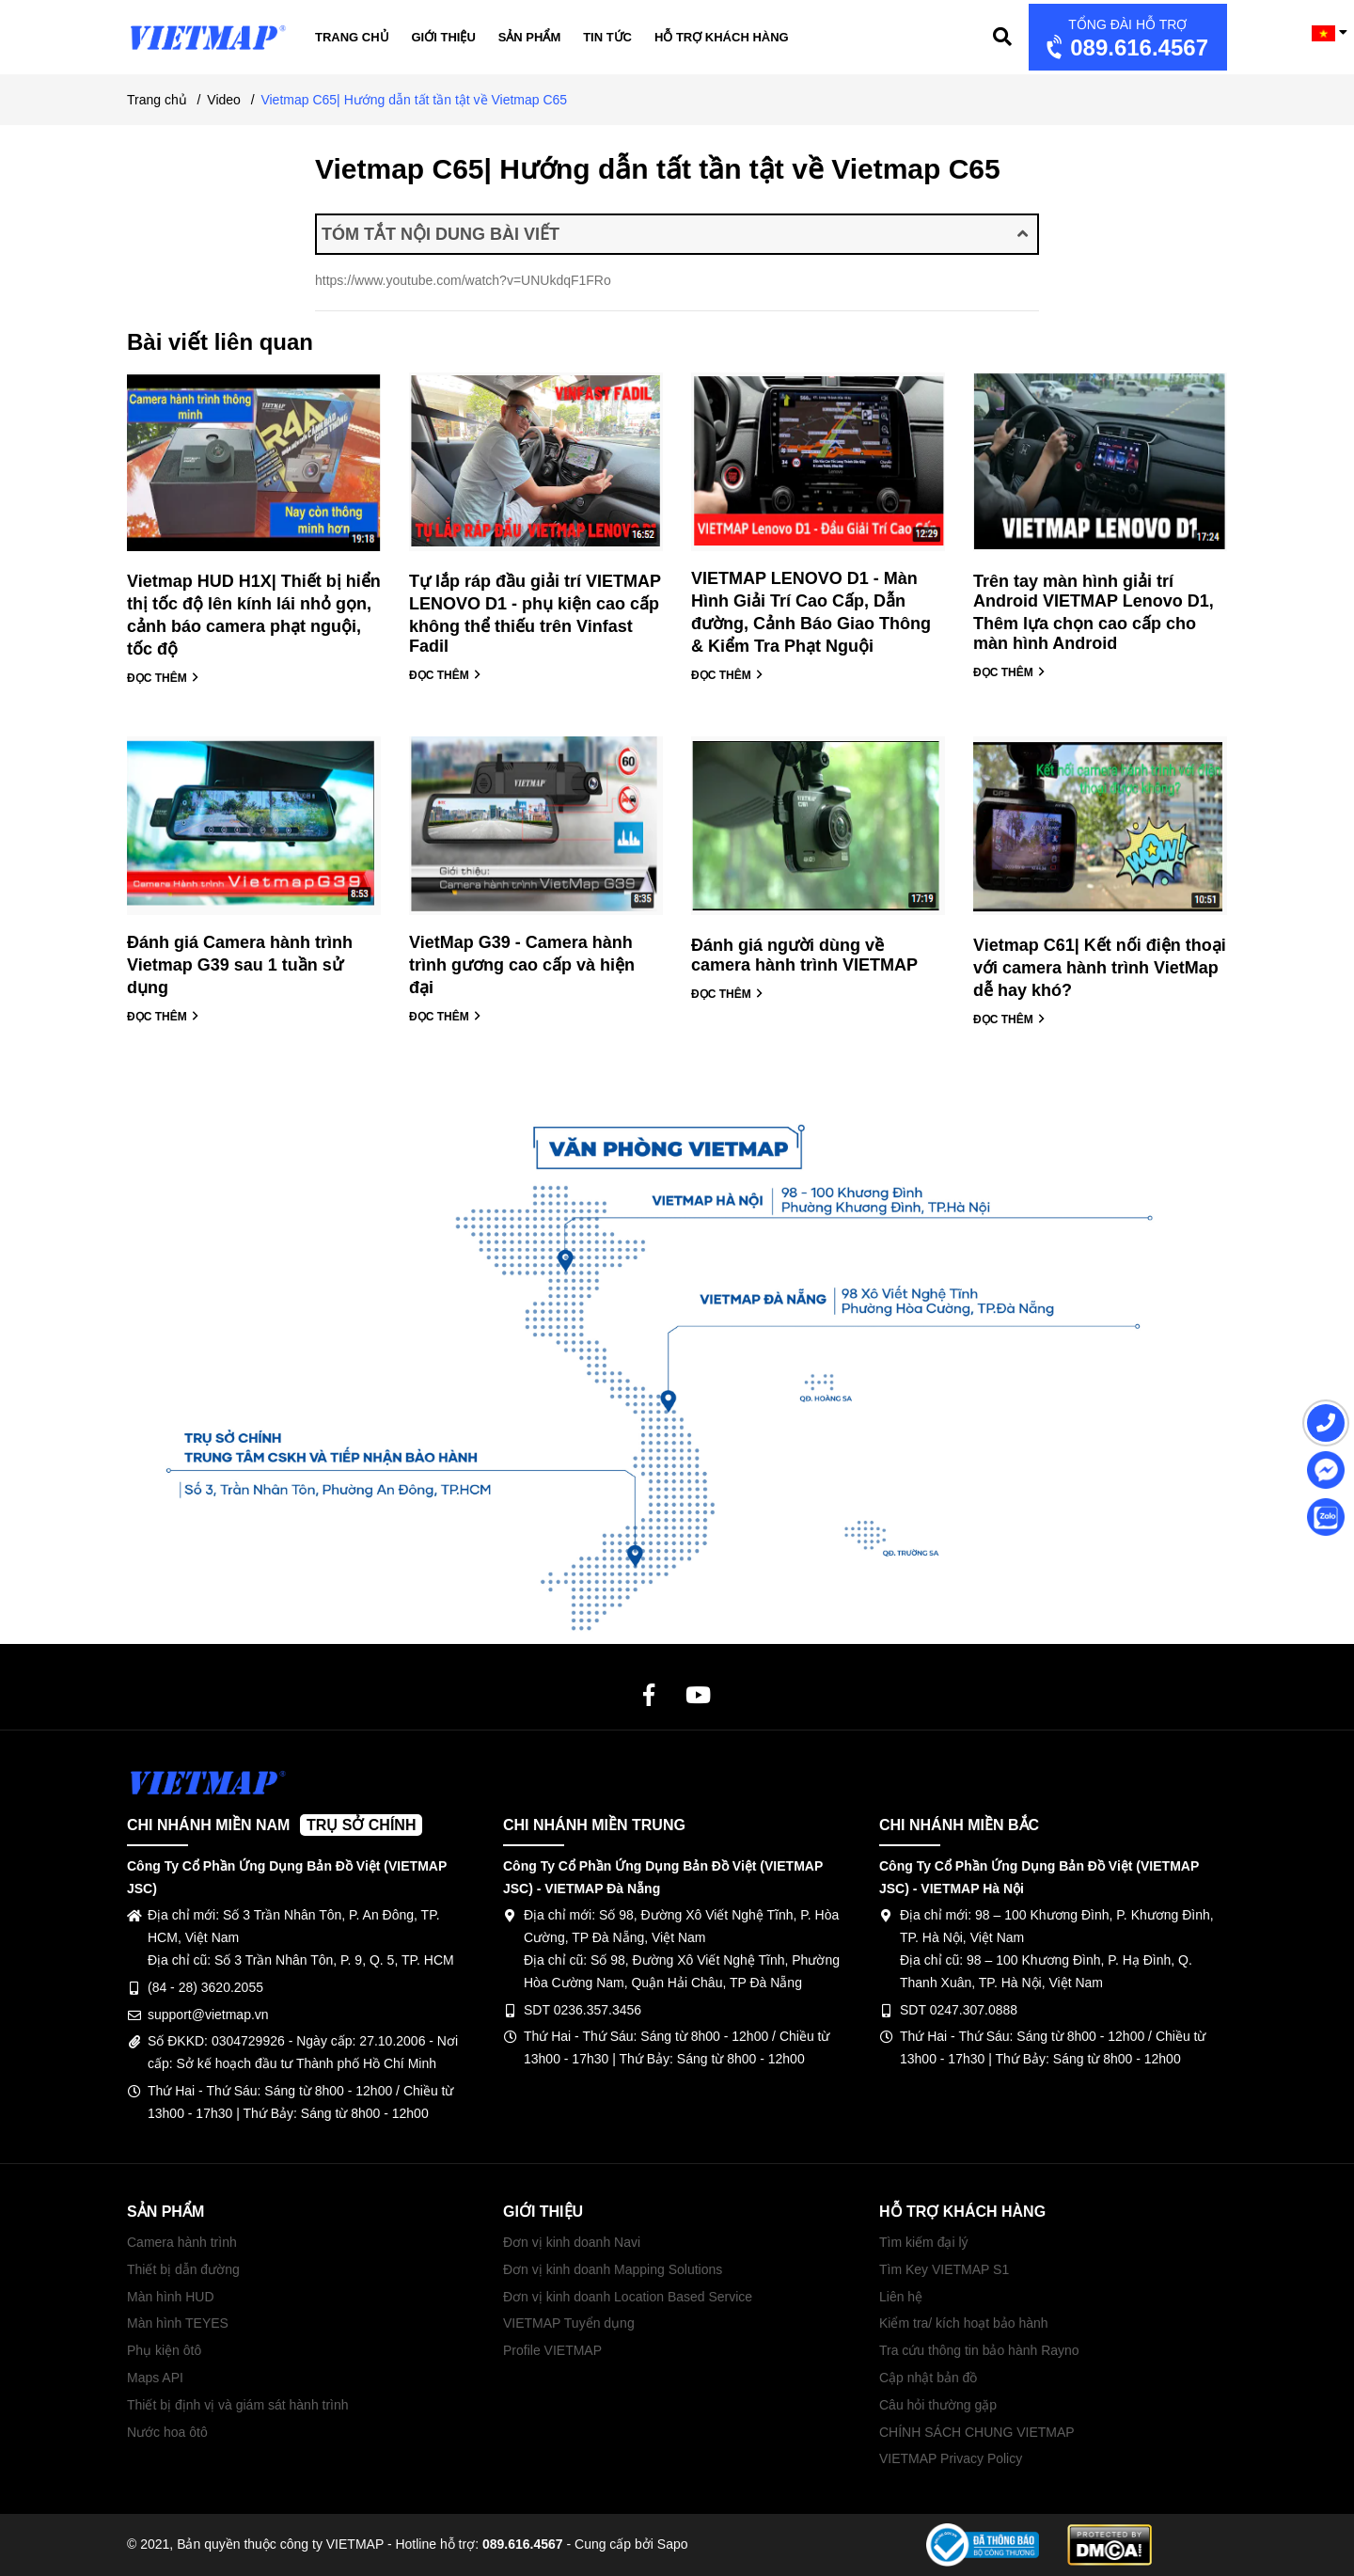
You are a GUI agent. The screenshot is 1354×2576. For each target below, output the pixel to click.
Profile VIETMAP (552, 2350)
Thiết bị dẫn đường (183, 2269)
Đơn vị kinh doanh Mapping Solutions (612, 2269)
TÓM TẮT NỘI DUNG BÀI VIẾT (675, 234)
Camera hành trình (182, 2242)
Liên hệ (900, 2296)
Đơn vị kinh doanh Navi (571, 2242)
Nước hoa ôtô (167, 2432)
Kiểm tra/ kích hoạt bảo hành (963, 2323)
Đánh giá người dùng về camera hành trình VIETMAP (804, 955)
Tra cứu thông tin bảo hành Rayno (979, 2350)
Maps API (155, 2377)
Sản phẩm (529, 37)
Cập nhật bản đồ (928, 2377)
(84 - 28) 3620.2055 (205, 1987)
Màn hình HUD (170, 2296)
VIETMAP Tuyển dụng (569, 2323)
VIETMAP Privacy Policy (950, 2458)
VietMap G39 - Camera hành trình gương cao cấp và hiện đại (522, 965)
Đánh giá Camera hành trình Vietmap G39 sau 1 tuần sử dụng (240, 965)
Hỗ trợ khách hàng (721, 37)
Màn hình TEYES (177, 2323)
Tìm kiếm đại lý (923, 2242)
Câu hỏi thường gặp (938, 2404)
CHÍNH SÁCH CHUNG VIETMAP (977, 2432)
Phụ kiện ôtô (164, 2350)
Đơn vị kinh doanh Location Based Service (627, 2296)
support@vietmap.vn (208, 2014)
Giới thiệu (444, 37)
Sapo (672, 2544)
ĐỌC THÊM (163, 678)
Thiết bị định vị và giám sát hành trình (238, 2404)
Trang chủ (352, 37)
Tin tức (607, 37)
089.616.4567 (1125, 39)
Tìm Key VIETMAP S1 (944, 2269)
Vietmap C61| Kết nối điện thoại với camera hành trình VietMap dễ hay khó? (1099, 968)
